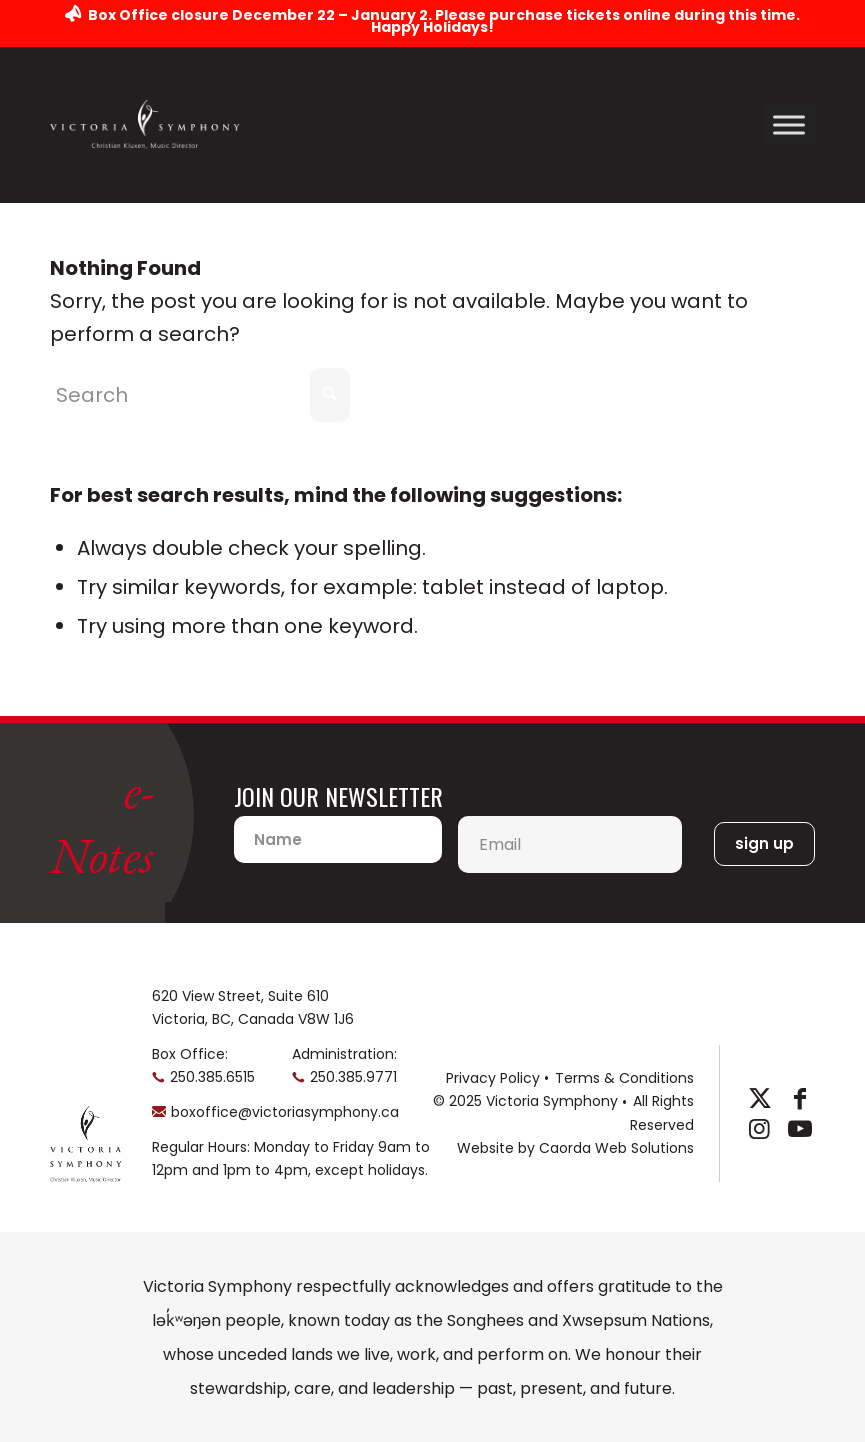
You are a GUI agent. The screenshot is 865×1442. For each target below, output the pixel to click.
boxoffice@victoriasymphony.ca (285, 1112)
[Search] (200, 395)
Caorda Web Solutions (616, 1148)
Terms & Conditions (624, 1078)
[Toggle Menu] (789, 124)
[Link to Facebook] (799, 1099)
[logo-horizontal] (145, 124)
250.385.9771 (353, 1077)
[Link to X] (759, 1099)
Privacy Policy (493, 1078)
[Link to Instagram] (759, 1129)
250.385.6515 (212, 1077)
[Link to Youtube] (799, 1129)
